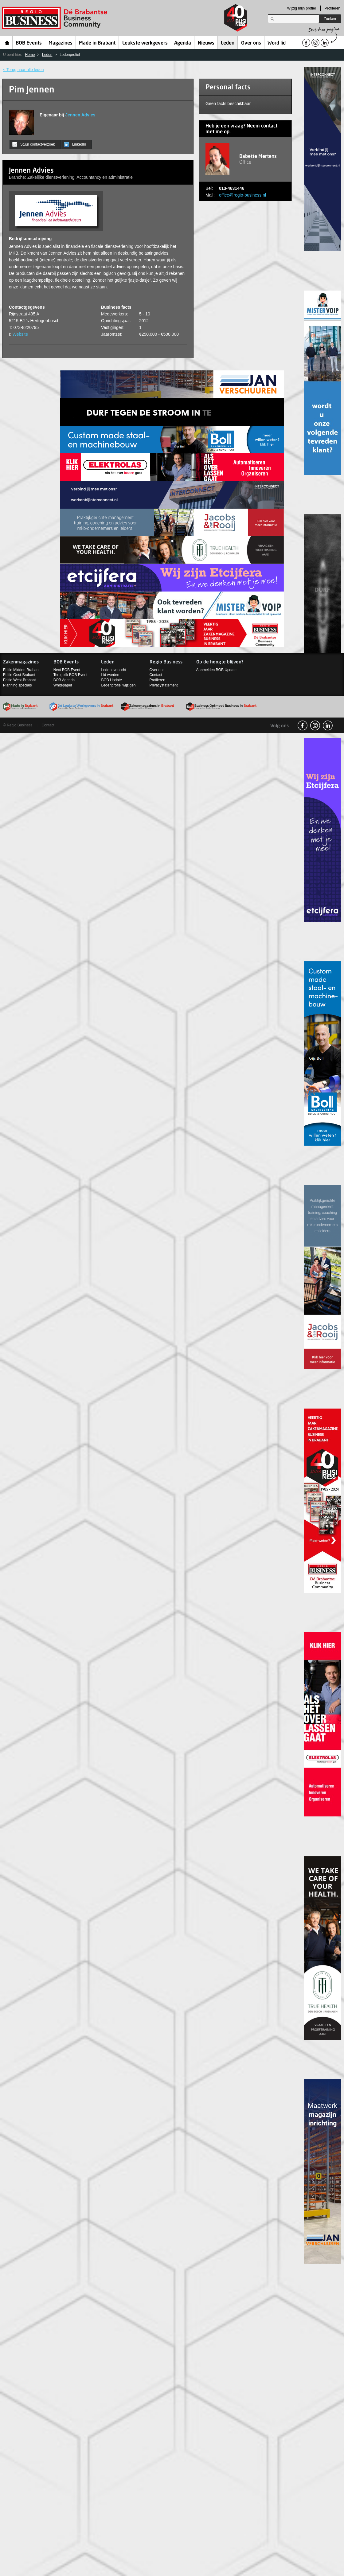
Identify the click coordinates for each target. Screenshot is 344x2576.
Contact (156, 675)
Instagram (315, 725)
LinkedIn (75, 144)
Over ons (251, 43)
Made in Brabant (97, 43)
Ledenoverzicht (113, 670)
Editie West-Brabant (19, 680)
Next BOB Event (66, 670)
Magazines (60, 43)
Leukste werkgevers (145, 43)
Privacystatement (164, 685)
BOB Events (29, 43)
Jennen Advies (80, 114)
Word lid (277, 43)
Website (20, 334)
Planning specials (17, 685)
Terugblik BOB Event (70, 675)
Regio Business (55, 18)
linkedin (328, 725)
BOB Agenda (64, 680)
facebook (302, 725)
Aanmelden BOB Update (216, 670)
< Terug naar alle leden (23, 69)
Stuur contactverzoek (33, 144)
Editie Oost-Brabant (19, 675)
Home (7, 42)
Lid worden (110, 675)
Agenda (182, 43)
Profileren (332, 8)
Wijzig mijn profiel (301, 8)
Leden (227, 43)
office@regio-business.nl (242, 195)
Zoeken (330, 19)
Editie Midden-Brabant (21, 670)
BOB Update (111, 680)
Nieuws (206, 43)
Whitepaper (62, 685)
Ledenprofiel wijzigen (118, 685)
